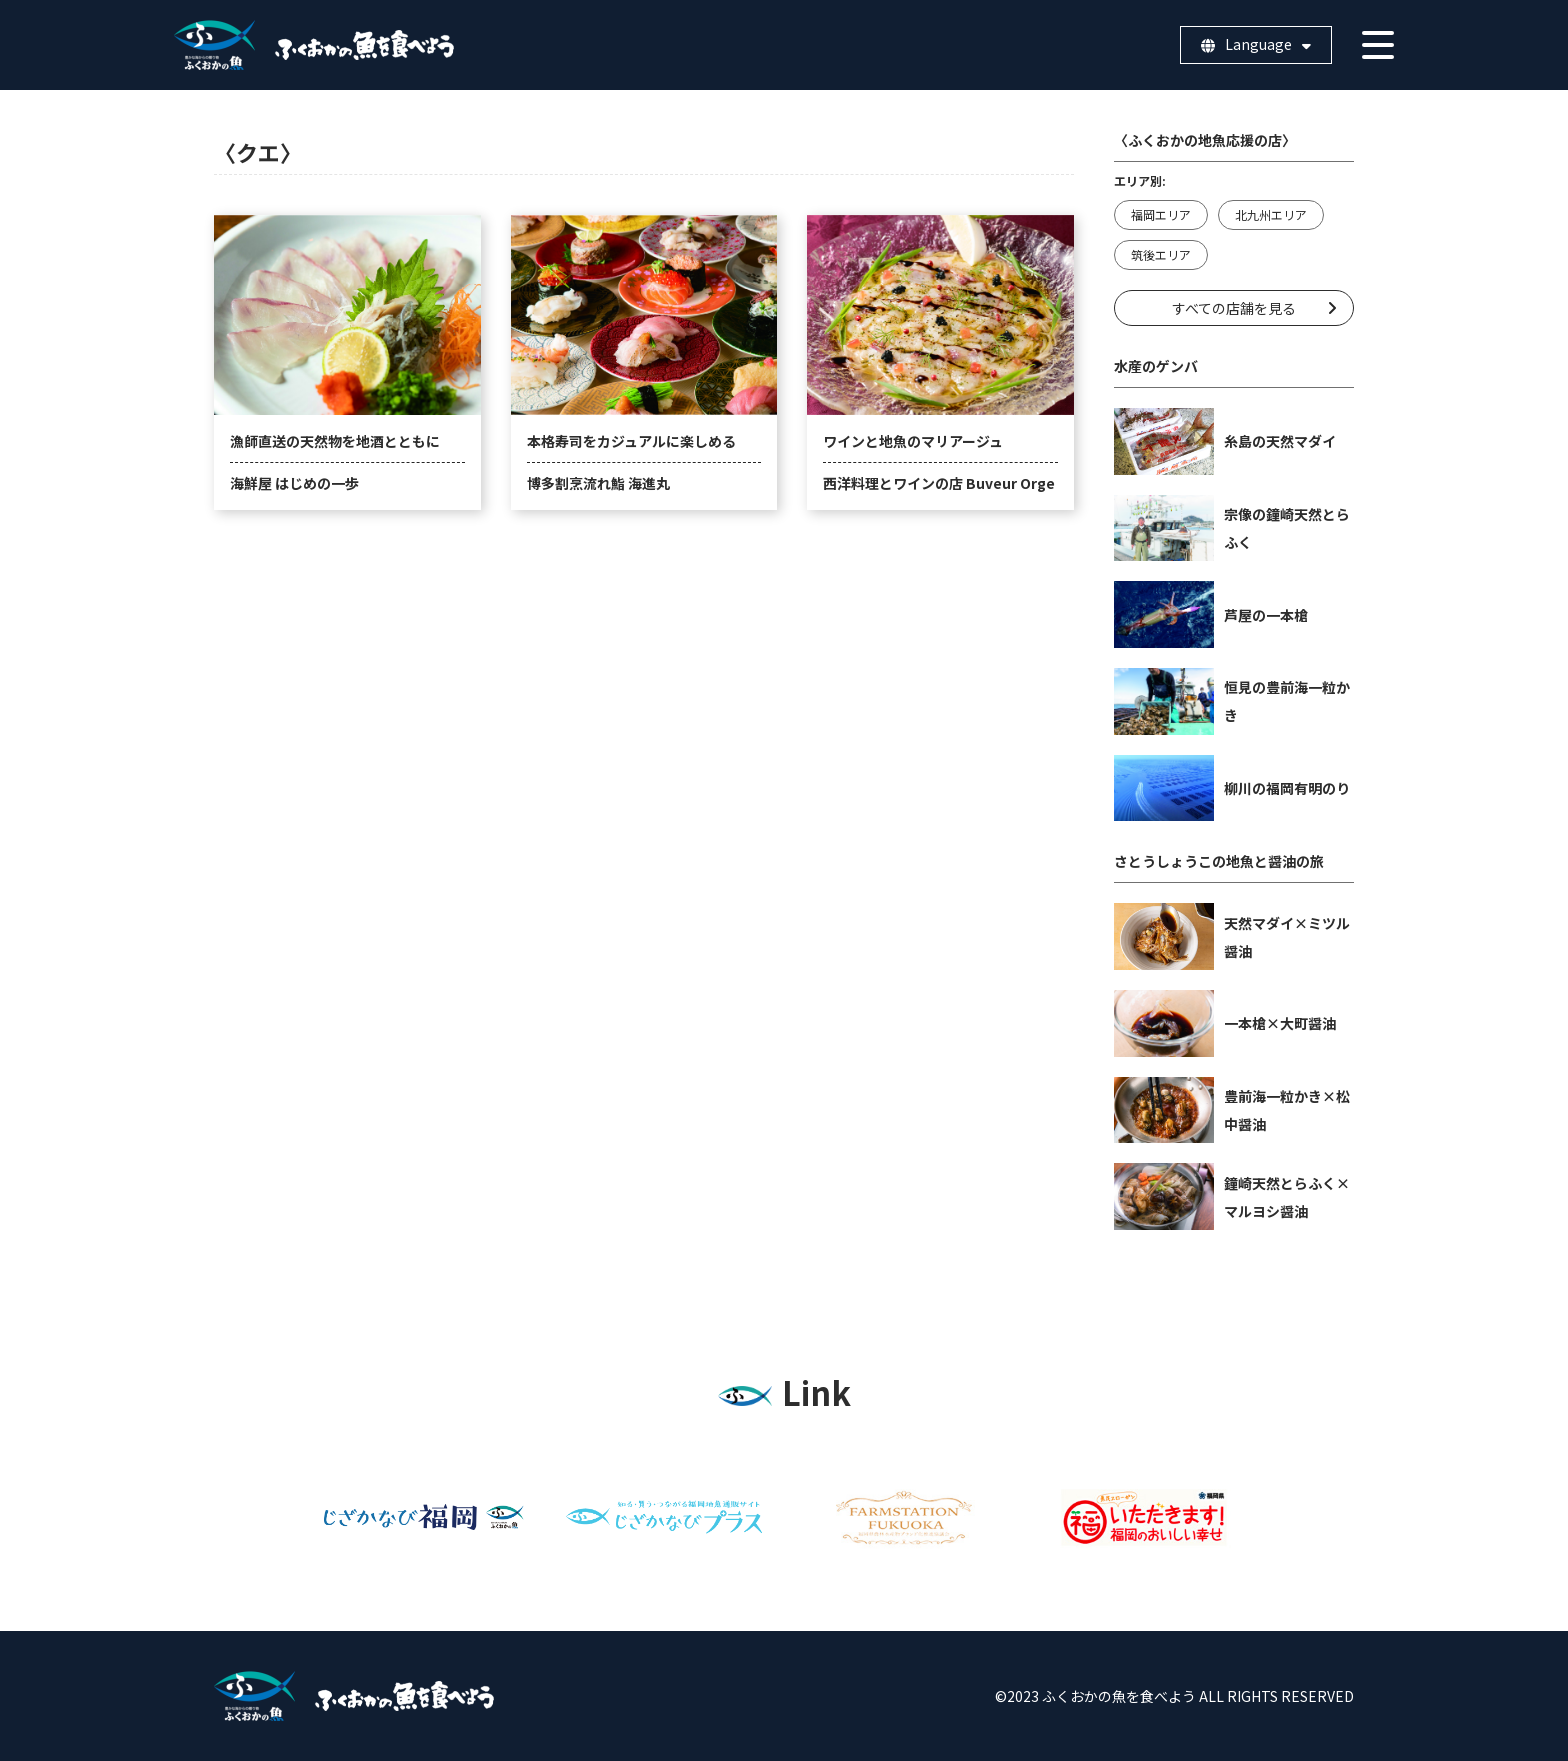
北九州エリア (1271, 214)
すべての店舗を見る (1234, 308)
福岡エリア (1161, 214)
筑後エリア (1161, 254)
